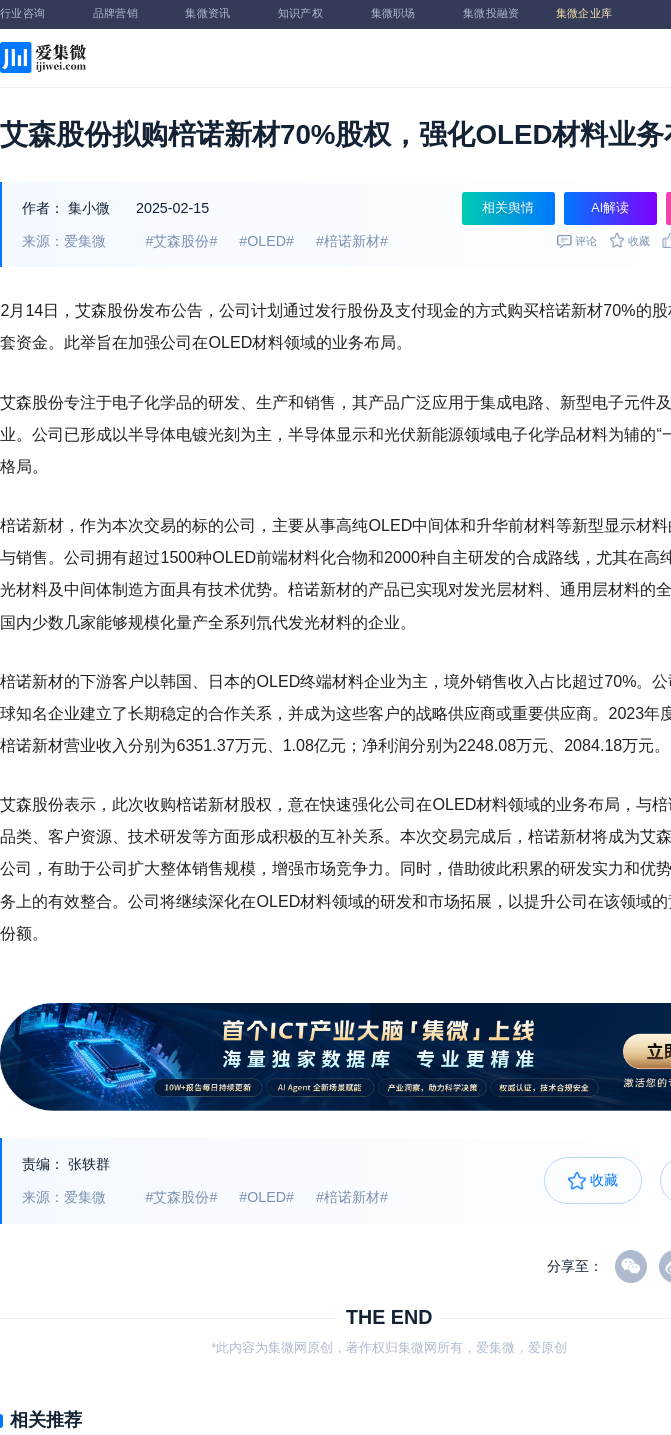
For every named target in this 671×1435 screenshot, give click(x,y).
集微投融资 (495, 14)
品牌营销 (125, 14)
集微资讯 (217, 14)
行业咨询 (32, 14)
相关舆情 (508, 208)
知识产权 (310, 14)
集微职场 (403, 14)
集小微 (89, 208)
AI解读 (610, 208)
